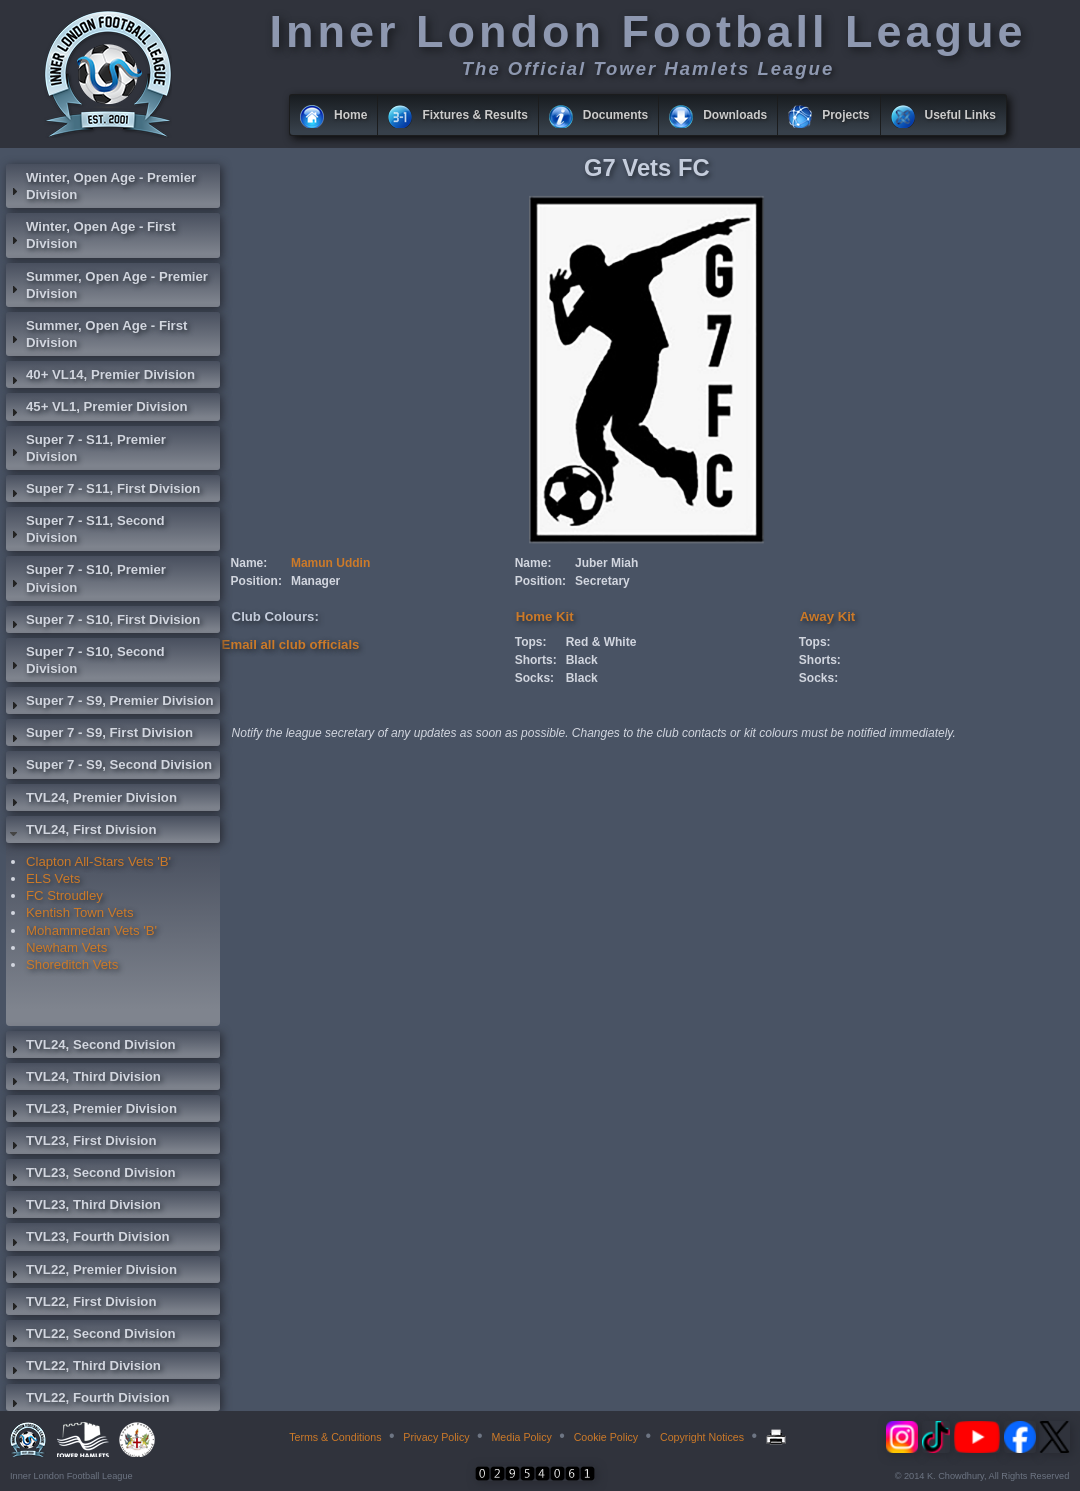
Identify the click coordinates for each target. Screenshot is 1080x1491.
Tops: (531, 642)
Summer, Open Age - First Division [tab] (96, 334)
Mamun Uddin (330, 563)
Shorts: (536, 660)
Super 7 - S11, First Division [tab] (103, 491)
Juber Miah (606, 563)
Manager (315, 581)
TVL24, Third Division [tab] (83, 1079)
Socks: (534, 678)
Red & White (601, 642)
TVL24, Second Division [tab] (91, 1047)
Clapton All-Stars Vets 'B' (98, 861)
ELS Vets (53, 878)
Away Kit (827, 616)
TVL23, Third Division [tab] (83, 1207)
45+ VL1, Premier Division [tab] (97, 409)
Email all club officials (291, 644)
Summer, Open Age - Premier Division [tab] (107, 285)
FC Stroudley (64, 895)
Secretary (602, 581)
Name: (249, 563)
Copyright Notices (702, 1437)
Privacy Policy (436, 1437)
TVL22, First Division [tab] (81, 1304)
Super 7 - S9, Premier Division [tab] (110, 703)
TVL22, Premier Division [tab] (91, 1272)
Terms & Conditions (335, 1437)
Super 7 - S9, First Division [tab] (99, 735)
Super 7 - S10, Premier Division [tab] (86, 578)
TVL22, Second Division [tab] (91, 1336)
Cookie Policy (606, 1437)
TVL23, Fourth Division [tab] (88, 1239)
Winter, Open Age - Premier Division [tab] (101, 186)
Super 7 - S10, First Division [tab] (103, 622)
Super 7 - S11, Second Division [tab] (85, 529)
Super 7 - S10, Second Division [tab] (85, 660)
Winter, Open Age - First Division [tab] (91, 235)
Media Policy (521, 1437)
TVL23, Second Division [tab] (91, 1175)
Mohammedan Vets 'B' (91, 930)
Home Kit (545, 616)
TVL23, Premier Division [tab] (91, 1111)
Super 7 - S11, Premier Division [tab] (86, 448)
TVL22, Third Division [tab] (83, 1368)
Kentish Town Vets (80, 912)
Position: (256, 581)
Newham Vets (66, 947)
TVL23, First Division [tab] (81, 1143)
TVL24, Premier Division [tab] (91, 800)
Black (582, 660)
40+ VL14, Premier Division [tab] (100, 377)
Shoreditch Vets (72, 964)
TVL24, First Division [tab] (81, 832)
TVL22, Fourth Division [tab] (88, 1400)
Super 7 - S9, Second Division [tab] (109, 767)
